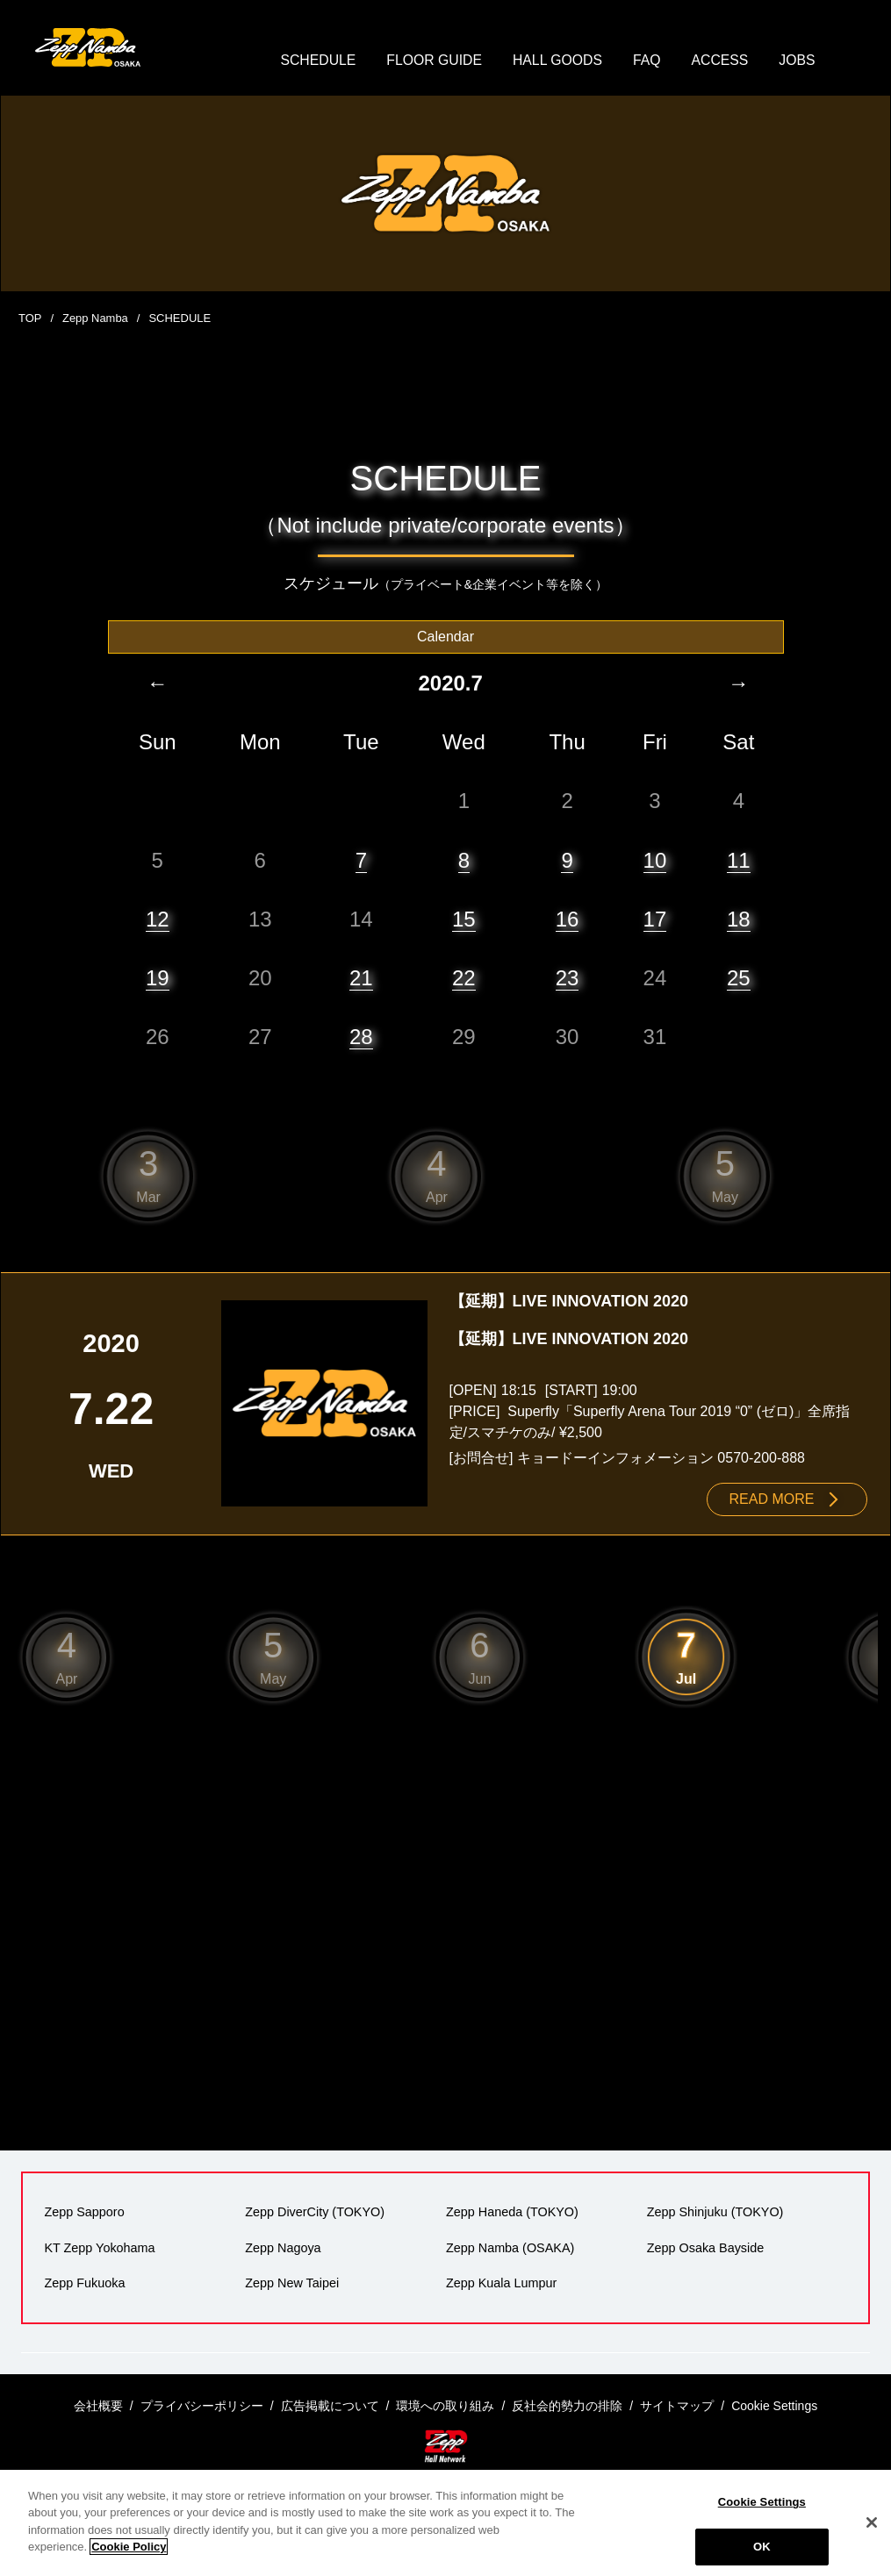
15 (464, 920)
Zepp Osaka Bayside (705, 2249)
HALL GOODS (558, 61)
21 (361, 979)
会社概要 (98, 2406)
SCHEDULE (315, 61)
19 (157, 979)
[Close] (871, 2522)
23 (567, 979)
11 (739, 861)
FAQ (648, 61)
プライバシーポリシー (201, 2406)
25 (739, 979)
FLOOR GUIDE (432, 61)
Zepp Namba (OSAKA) (510, 2249)
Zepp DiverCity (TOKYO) (314, 2214)
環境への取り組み (445, 2406)
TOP (30, 319)
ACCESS (722, 61)
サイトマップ (677, 2406)
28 (361, 1037)
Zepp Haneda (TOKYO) (512, 2214)
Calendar (445, 637)
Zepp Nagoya (282, 2249)
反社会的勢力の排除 (567, 2406)
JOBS (799, 61)
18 (739, 920)
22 (464, 979)
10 (655, 861)
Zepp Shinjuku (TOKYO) (714, 2214)
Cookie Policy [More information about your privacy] (128, 2546)
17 (655, 920)
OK (762, 2546)
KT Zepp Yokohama (99, 2249)
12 (157, 920)
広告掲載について (330, 2406)
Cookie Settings (762, 2501)
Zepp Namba (95, 319)
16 (567, 920)
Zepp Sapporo (84, 2214)
